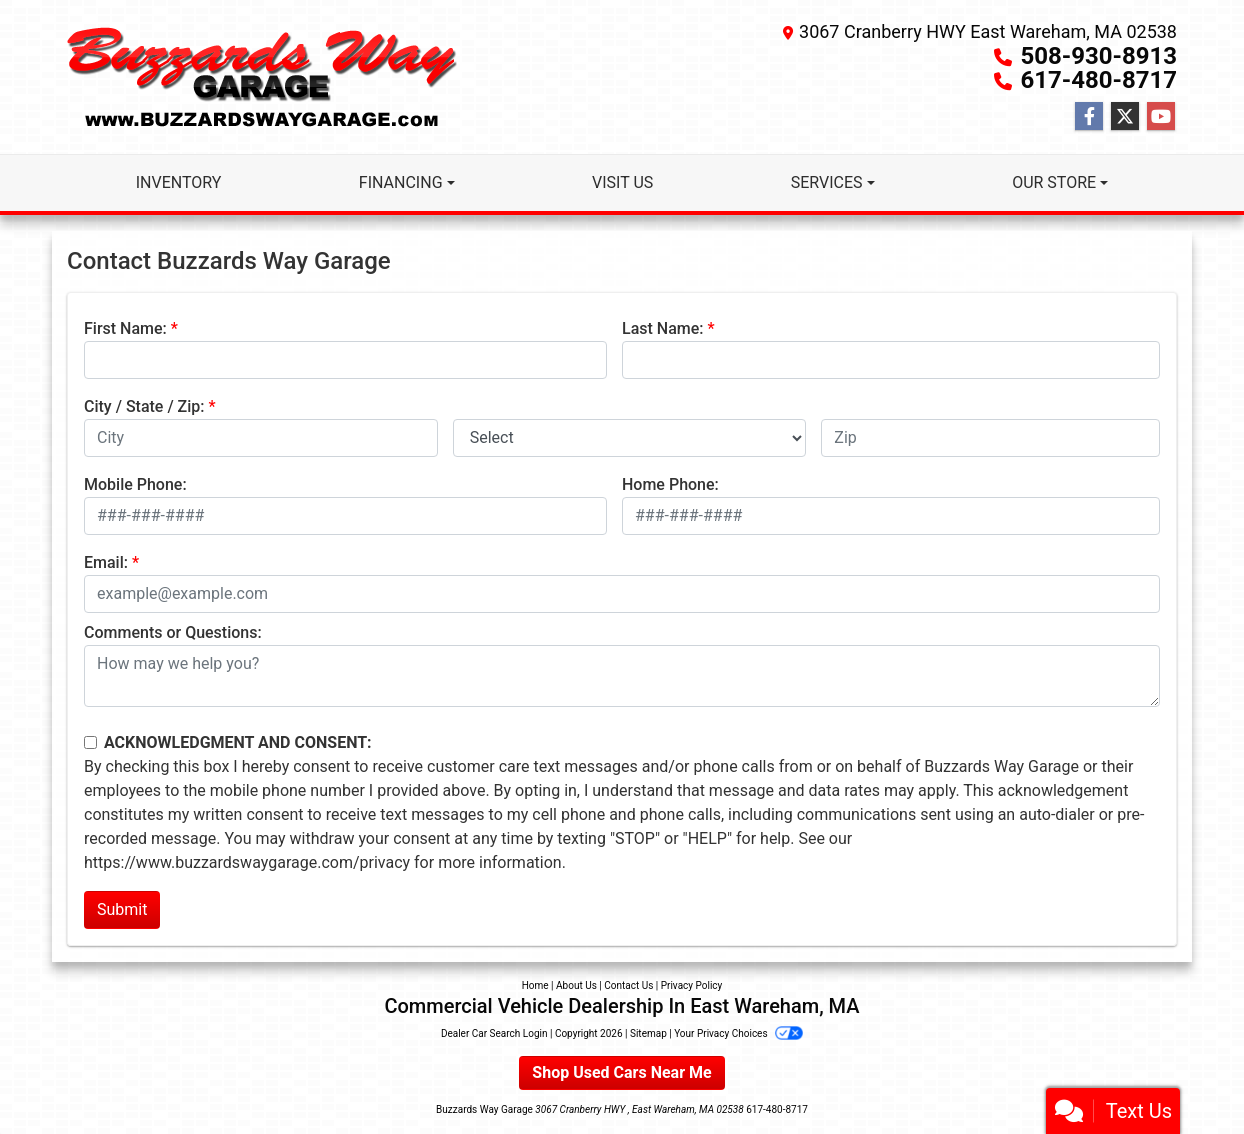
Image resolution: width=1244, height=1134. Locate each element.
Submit (122, 909)
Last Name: (663, 328)
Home (535, 985)
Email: (106, 562)
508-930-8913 (1098, 56)
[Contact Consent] (90, 742)
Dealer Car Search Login (494, 1033)
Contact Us (628, 985)
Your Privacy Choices (738, 1033)
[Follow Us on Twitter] (1125, 117)
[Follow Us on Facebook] (1089, 117)
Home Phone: (670, 484)
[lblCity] (261, 438)
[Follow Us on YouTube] (1161, 117)
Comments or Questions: (173, 632)
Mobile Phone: (135, 484)
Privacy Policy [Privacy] (692, 985)
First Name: (125, 328)
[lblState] (630, 438)
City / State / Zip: (144, 406)
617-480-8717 (1098, 80)
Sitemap (648, 1033)
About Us (576, 985)
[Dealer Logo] (262, 77)
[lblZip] (990, 438)
